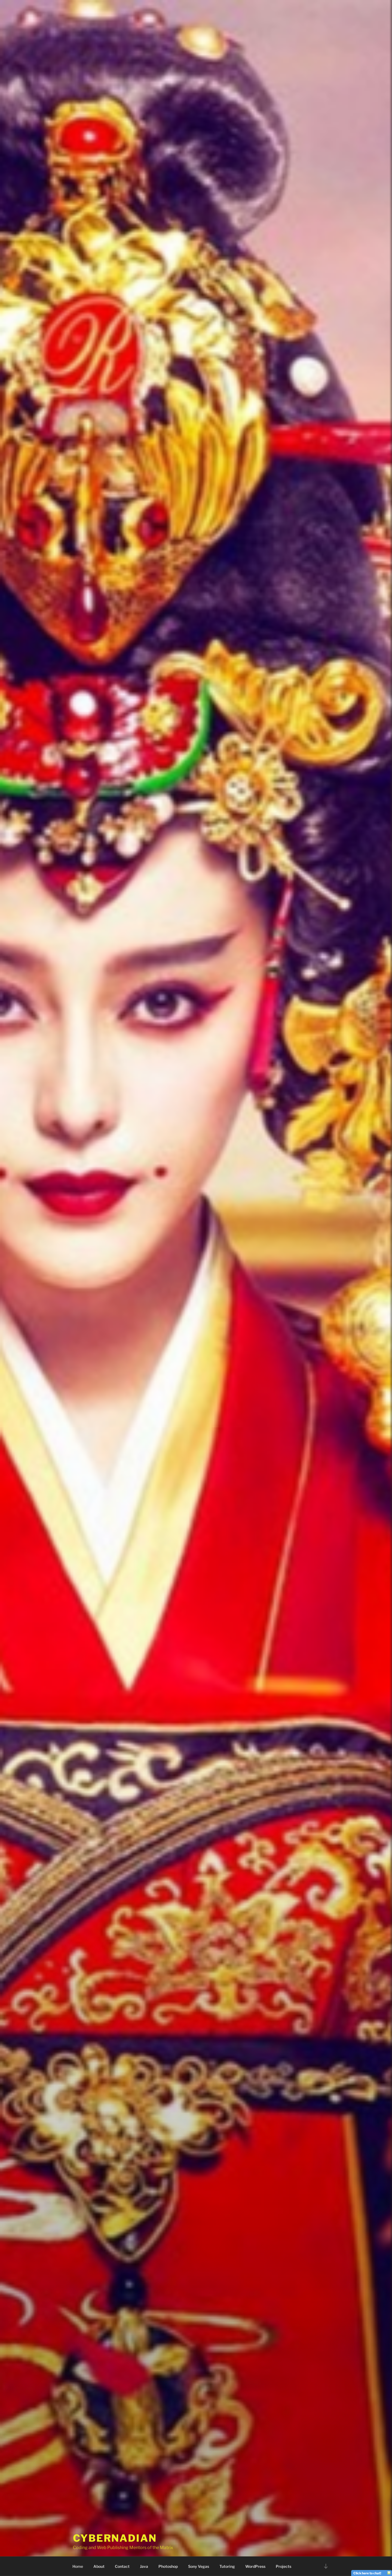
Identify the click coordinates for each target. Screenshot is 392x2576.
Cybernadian (115, 2531)
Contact (122, 2566)
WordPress (255, 2566)
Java (144, 2566)
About (99, 2566)
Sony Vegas (198, 2566)
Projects (283, 2566)
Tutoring (227, 2566)
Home (77, 2566)
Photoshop (168, 2566)
